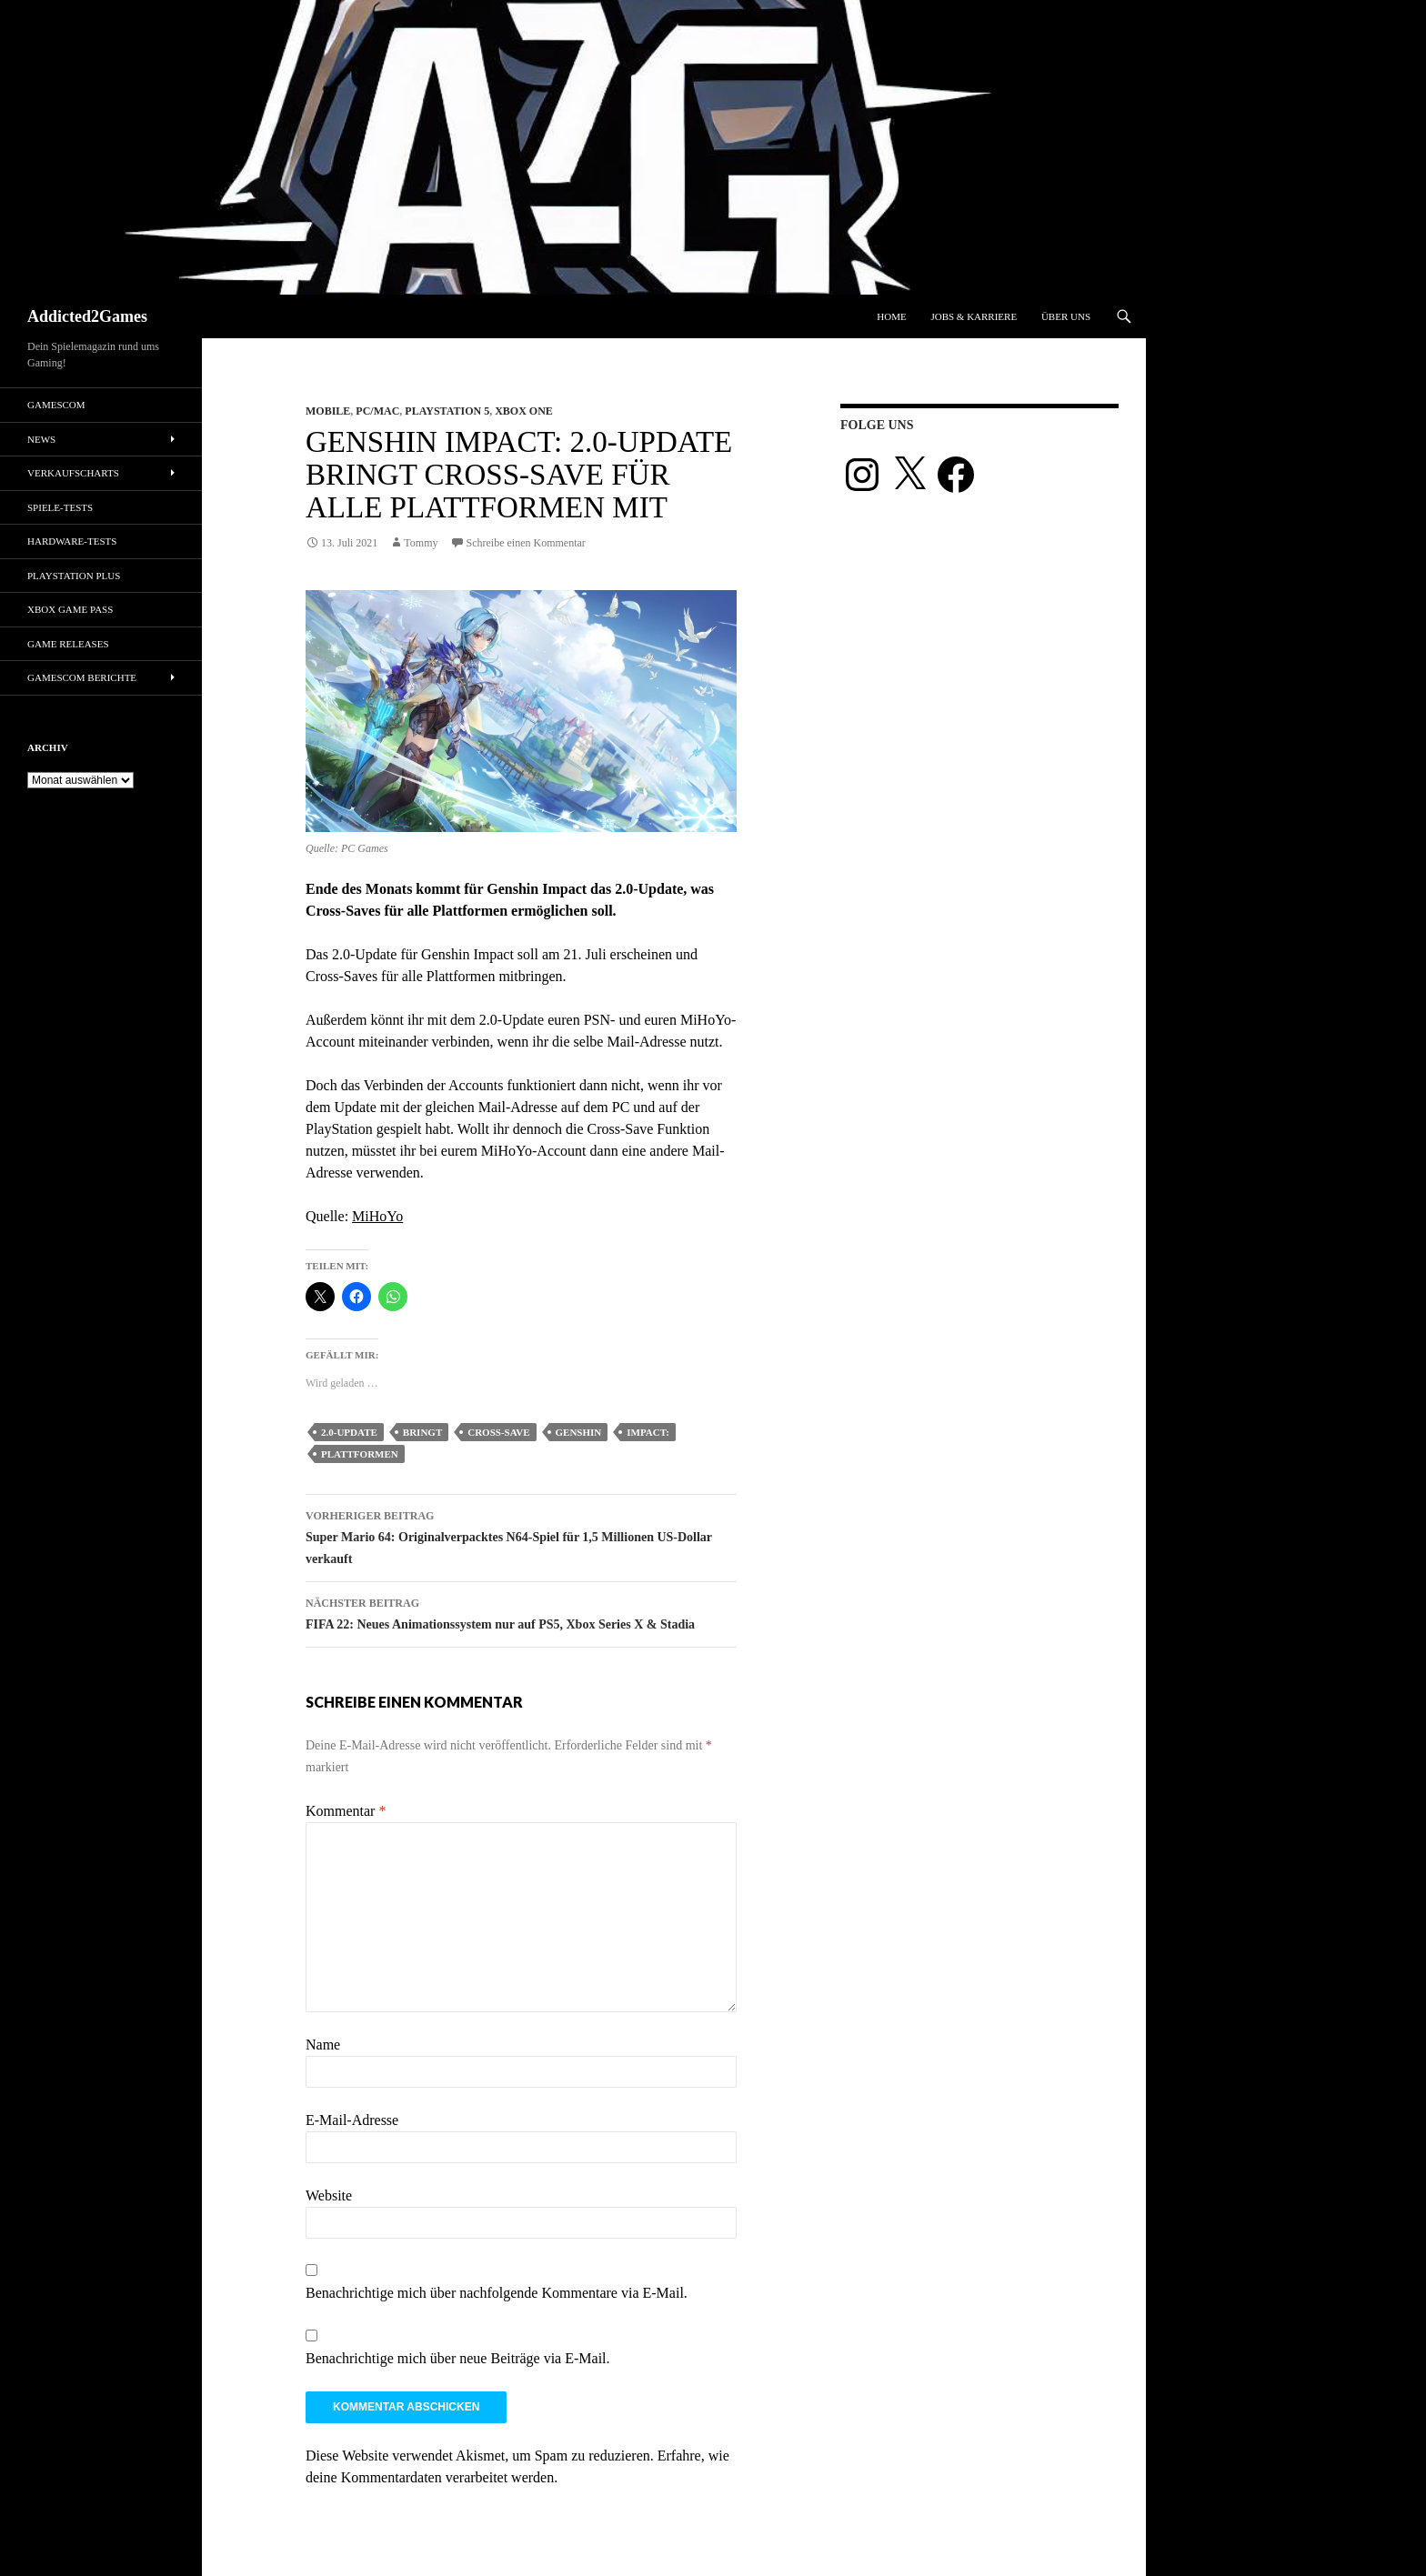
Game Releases (68, 643)
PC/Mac (377, 411)
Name (323, 2044)
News (41, 439)
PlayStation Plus (73, 575)
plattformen (359, 1453)
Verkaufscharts (73, 472)
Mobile (328, 411)
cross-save (498, 1432)
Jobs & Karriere (973, 316)
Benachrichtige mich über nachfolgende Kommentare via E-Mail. (497, 2292)
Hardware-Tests (71, 541)
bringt (422, 1432)
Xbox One (524, 411)
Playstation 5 (447, 411)
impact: (648, 1432)
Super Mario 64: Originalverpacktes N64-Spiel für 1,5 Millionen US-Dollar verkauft (521, 1535)
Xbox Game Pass (70, 609)
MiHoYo (377, 1216)
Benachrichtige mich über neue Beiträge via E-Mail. (458, 2358)
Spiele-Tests (60, 507)
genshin (579, 1432)
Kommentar (346, 1811)
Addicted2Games (87, 316)
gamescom (56, 404)
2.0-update (349, 1432)
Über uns (1065, 316)
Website (329, 2195)
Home (891, 316)
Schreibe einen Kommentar (526, 542)
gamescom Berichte (81, 677)
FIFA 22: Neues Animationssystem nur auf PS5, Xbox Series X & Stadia (521, 1611)
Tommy (420, 542)
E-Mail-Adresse (352, 2120)
